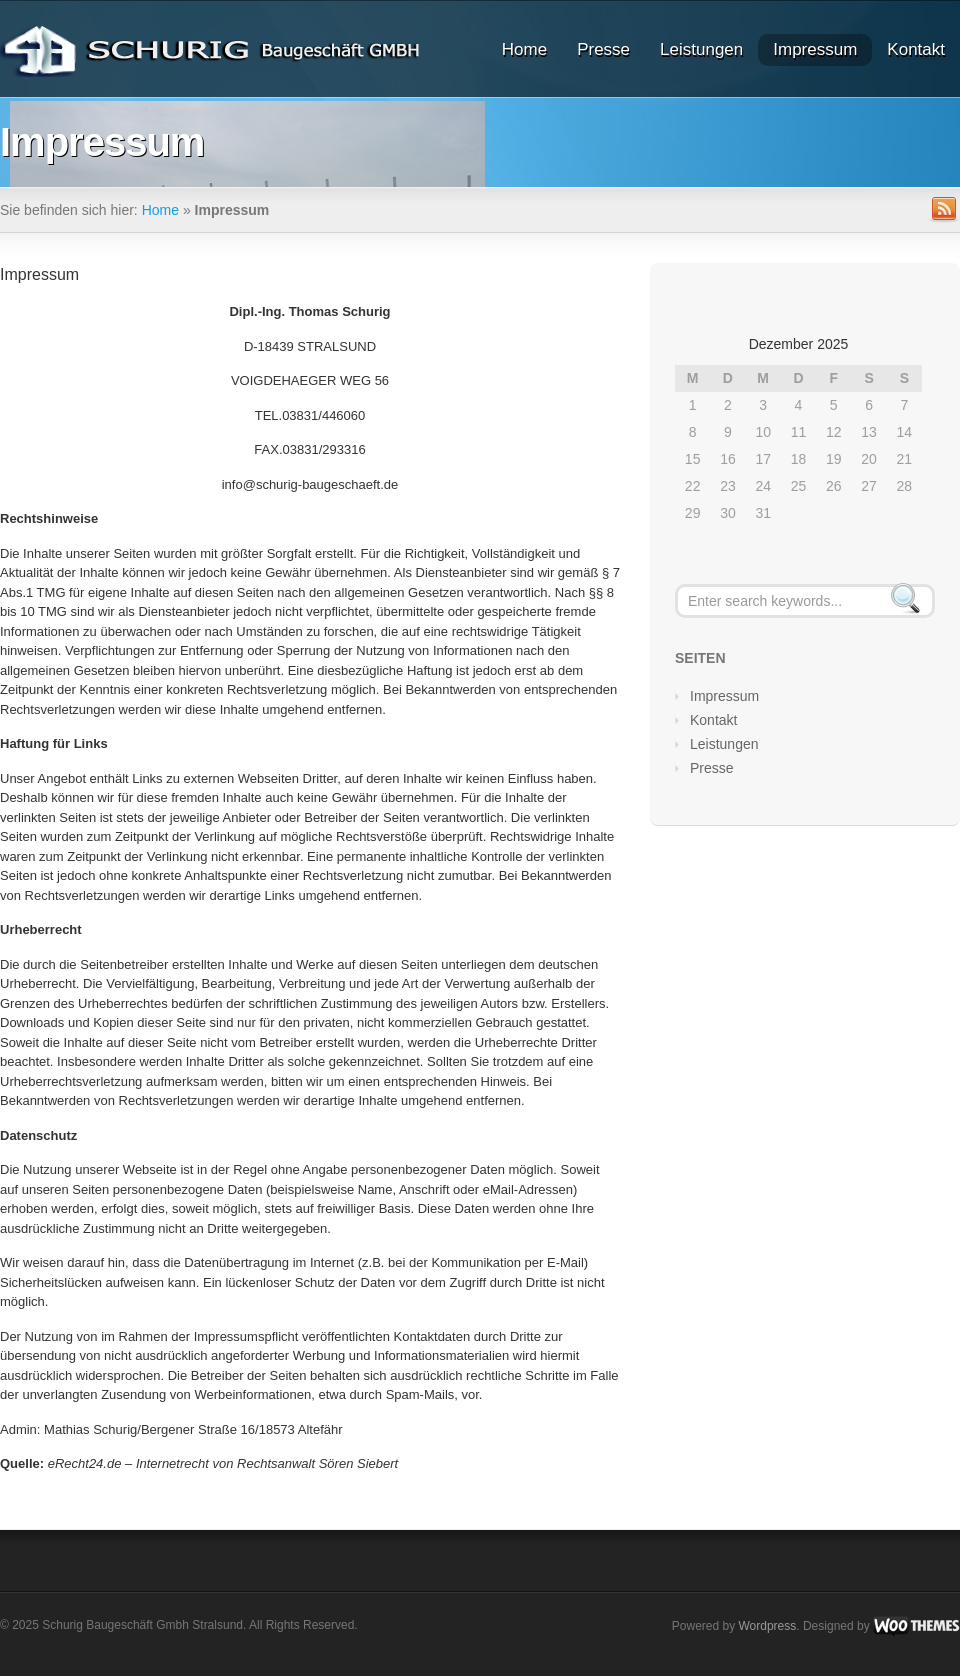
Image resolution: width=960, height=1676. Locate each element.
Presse (603, 49)
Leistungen (701, 49)
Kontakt (916, 49)
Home (524, 49)
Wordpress (767, 1625)
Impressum (815, 49)
